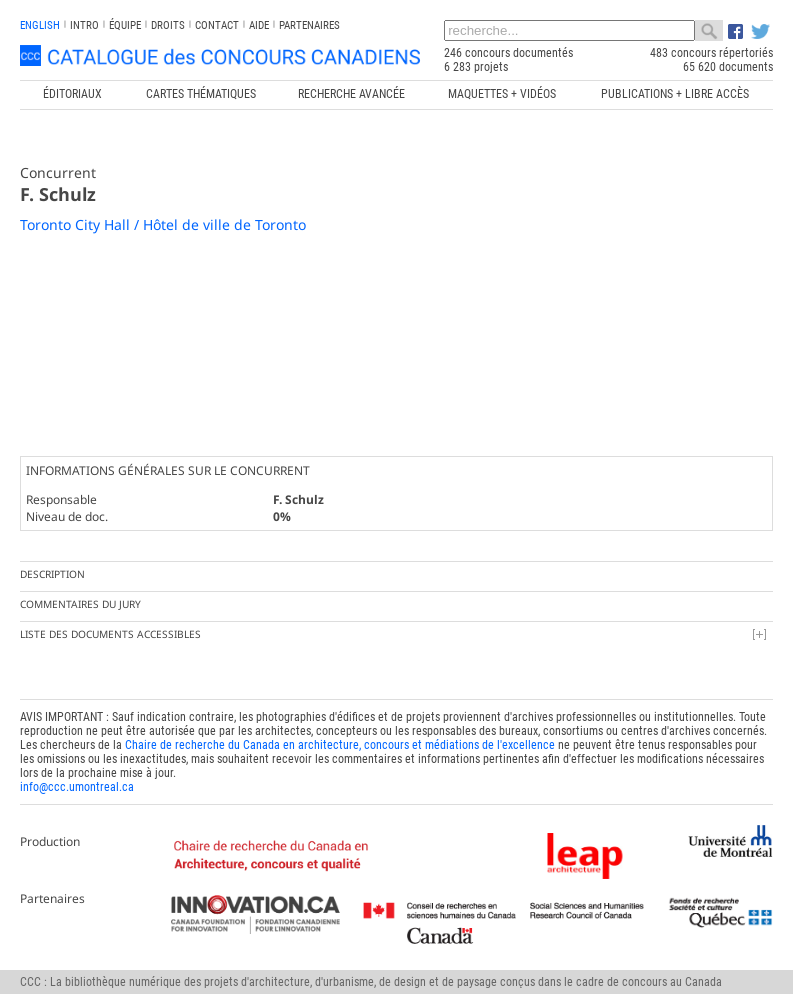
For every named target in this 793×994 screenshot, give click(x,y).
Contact (217, 25)
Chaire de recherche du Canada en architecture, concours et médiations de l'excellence (340, 745)
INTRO (84, 25)
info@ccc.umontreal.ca (77, 787)
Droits (168, 25)
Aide (259, 25)
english (40, 25)
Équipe (125, 25)
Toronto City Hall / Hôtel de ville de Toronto (163, 224)
